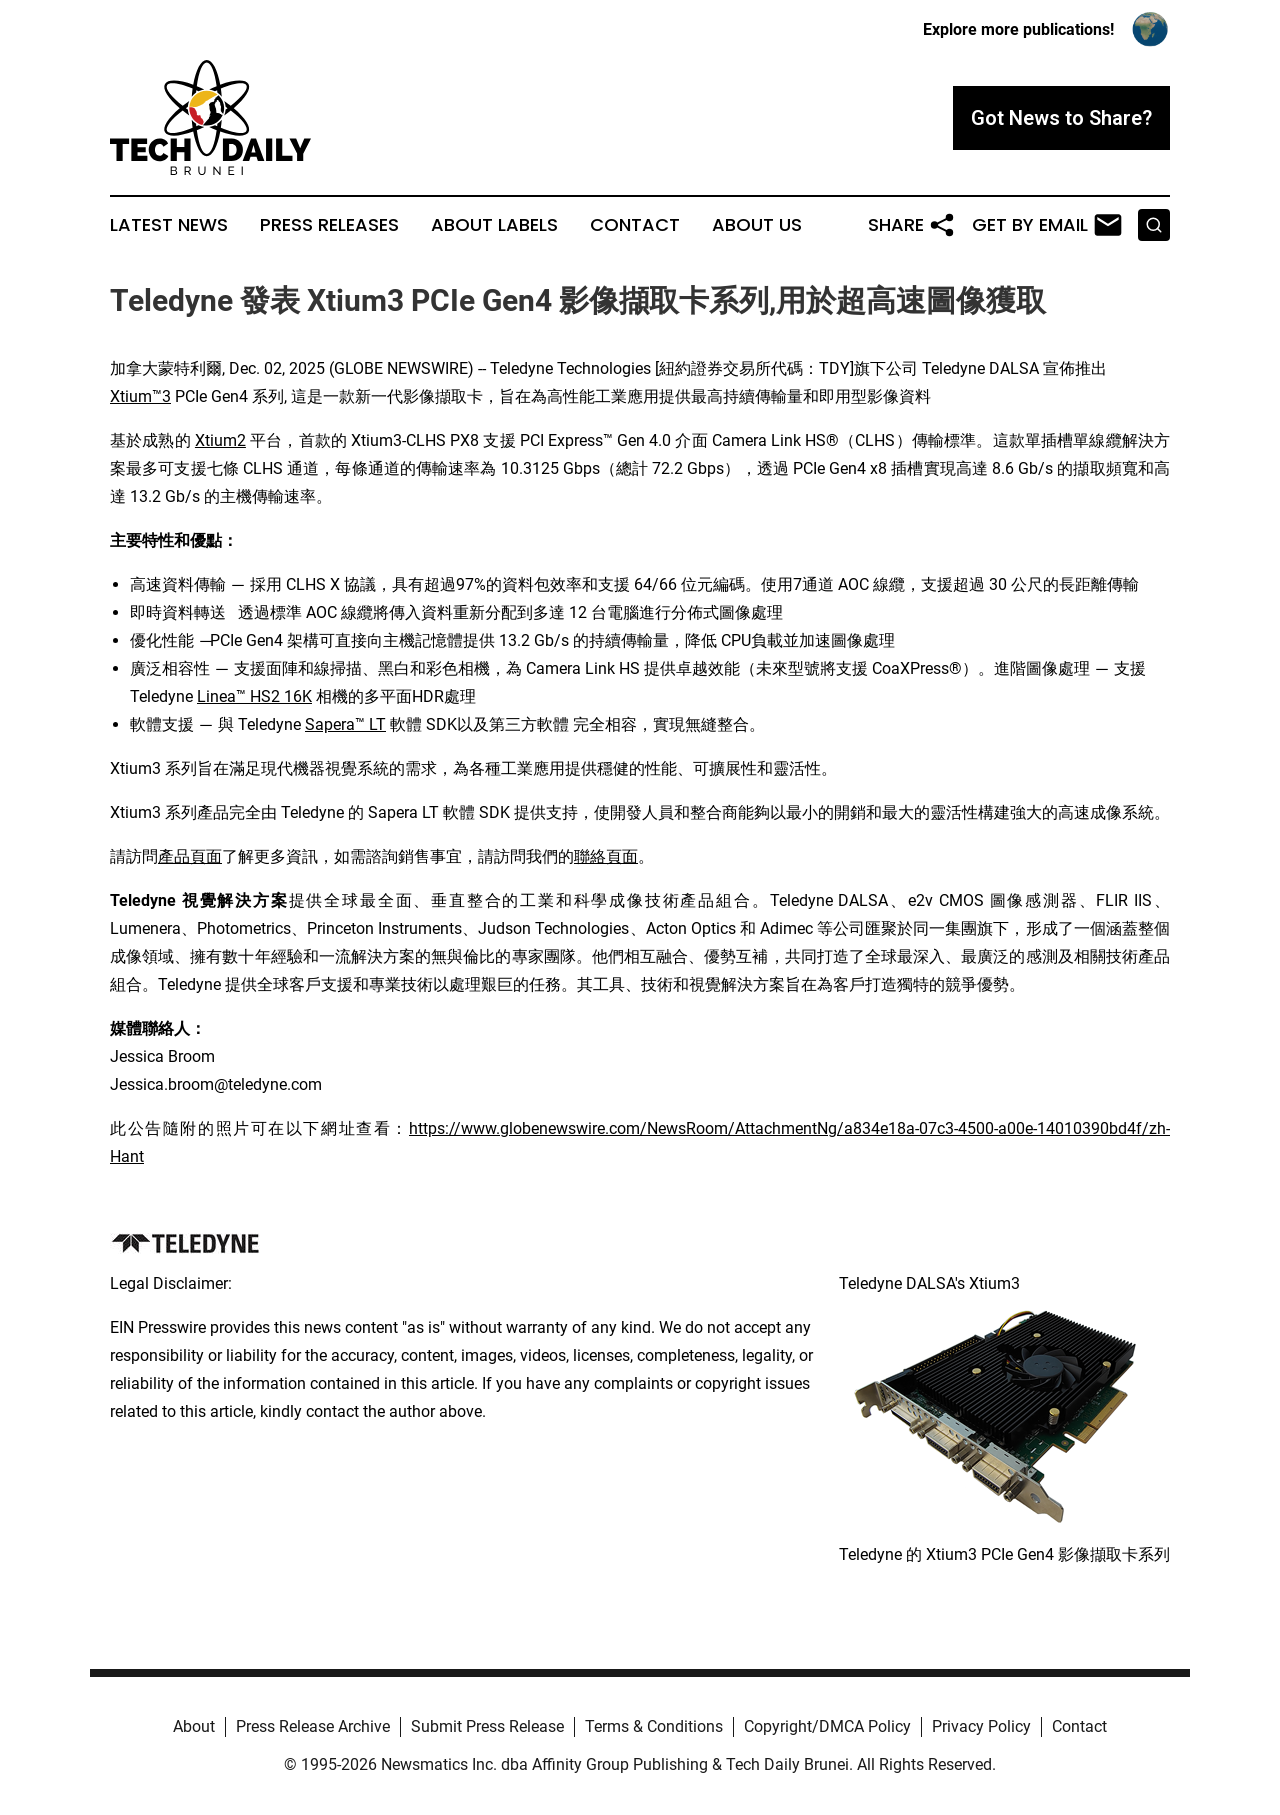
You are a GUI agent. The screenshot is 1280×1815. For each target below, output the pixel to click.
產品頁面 (190, 856)
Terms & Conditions (654, 1726)
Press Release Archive (313, 1726)
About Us (757, 225)
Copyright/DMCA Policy (827, 1726)
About (194, 1726)
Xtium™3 (140, 396)
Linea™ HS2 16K (254, 696)
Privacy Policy (981, 1726)
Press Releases (329, 225)
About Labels (494, 225)
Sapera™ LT (345, 724)
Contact (635, 225)
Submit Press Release (487, 1726)
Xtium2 (220, 440)
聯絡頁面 (606, 856)
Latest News (169, 225)
